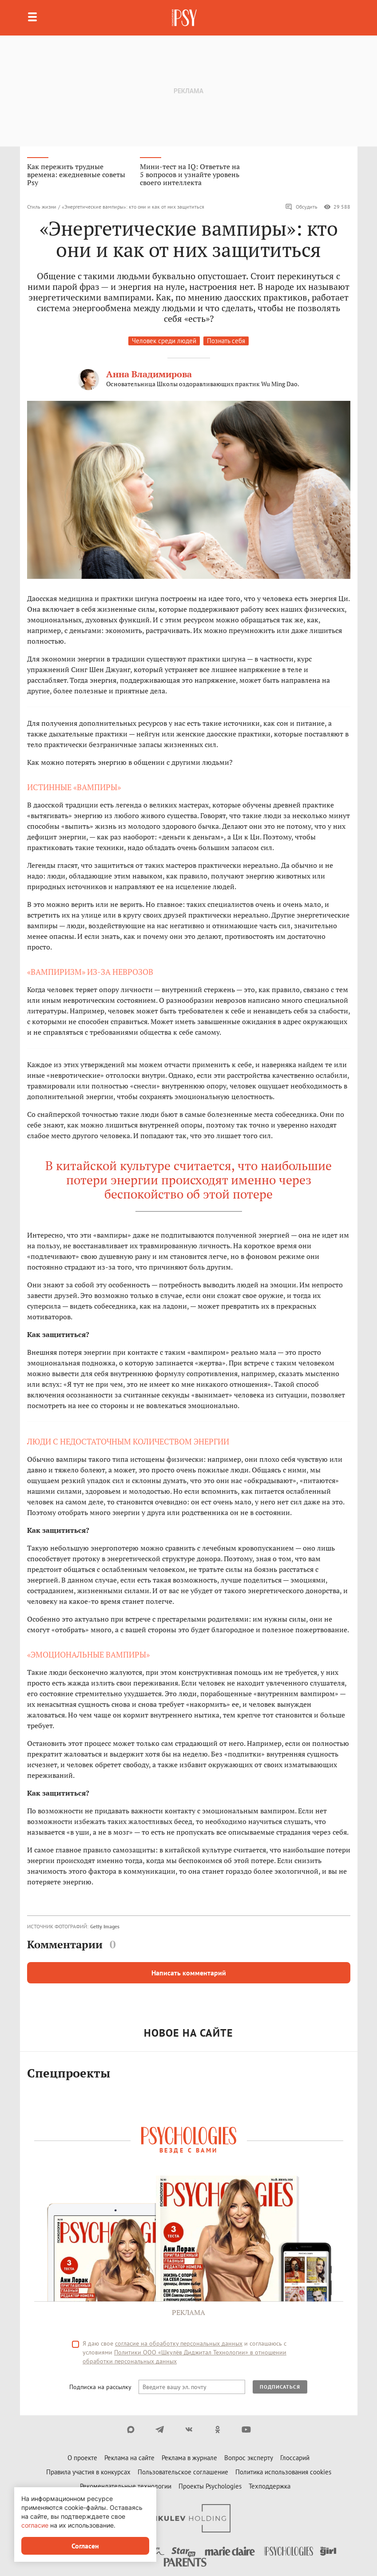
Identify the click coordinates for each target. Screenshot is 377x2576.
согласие (34, 2525)
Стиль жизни (41, 206)
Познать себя (226, 340)
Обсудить (301, 206)
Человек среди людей (164, 340)
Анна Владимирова (149, 374)
